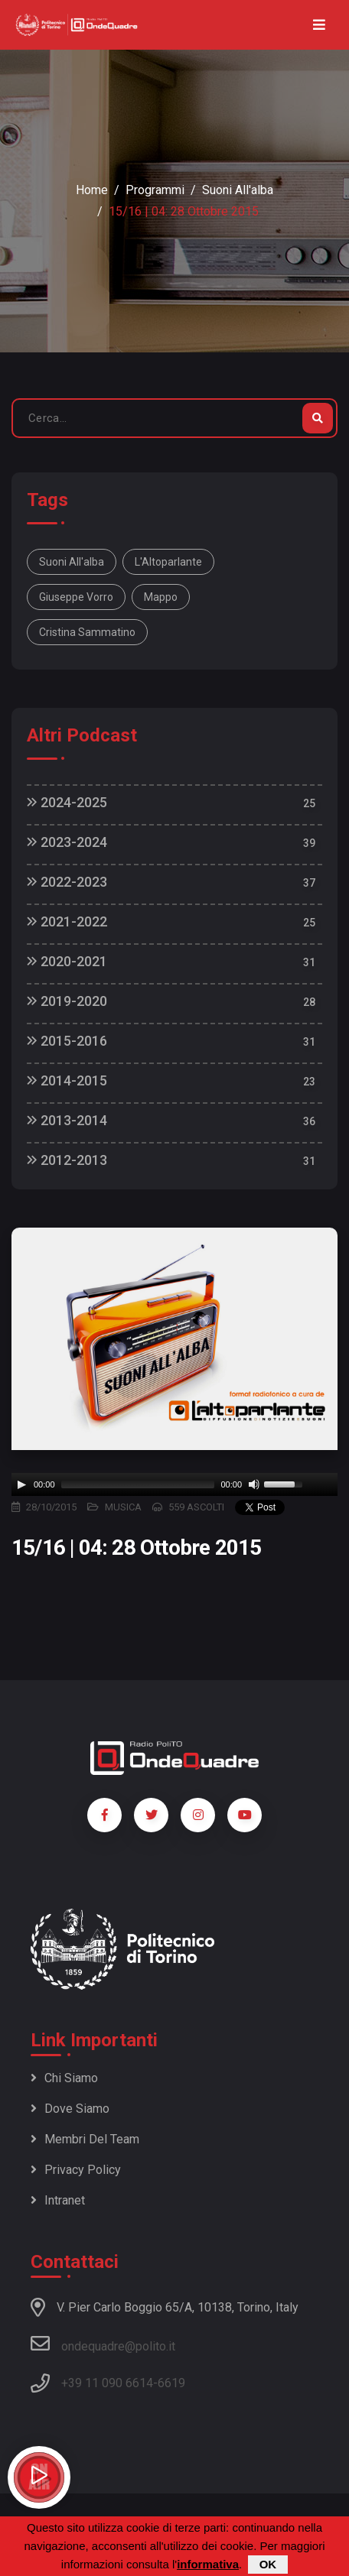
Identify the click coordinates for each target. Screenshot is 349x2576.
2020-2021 (67, 961)
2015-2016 (67, 1041)
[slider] (138, 1484)
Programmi (155, 190)
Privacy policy (76, 2169)
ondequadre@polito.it (103, 2344)
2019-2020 (67, 1001)
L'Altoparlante (168, 562)
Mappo (161, 597)
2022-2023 (67, 882)
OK (268, 2564)
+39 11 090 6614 (107, 2383)
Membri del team (85, 2139)
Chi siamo (64, 2078)
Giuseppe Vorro (76, 597)
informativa (208, 2564)
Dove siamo (70, 2108)
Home (92, 190)
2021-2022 (67, 921)
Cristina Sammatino (87, 632)
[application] (174, 1484)
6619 (171, 2383)
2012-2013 (67, 1160)
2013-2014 (67, 1120)
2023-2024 (67, 842)
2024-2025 (67, 802)
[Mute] (254, 1484)
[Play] (21, 1484)
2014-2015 (67, 1080)
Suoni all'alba (237, 190)
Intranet (58, 2200)
